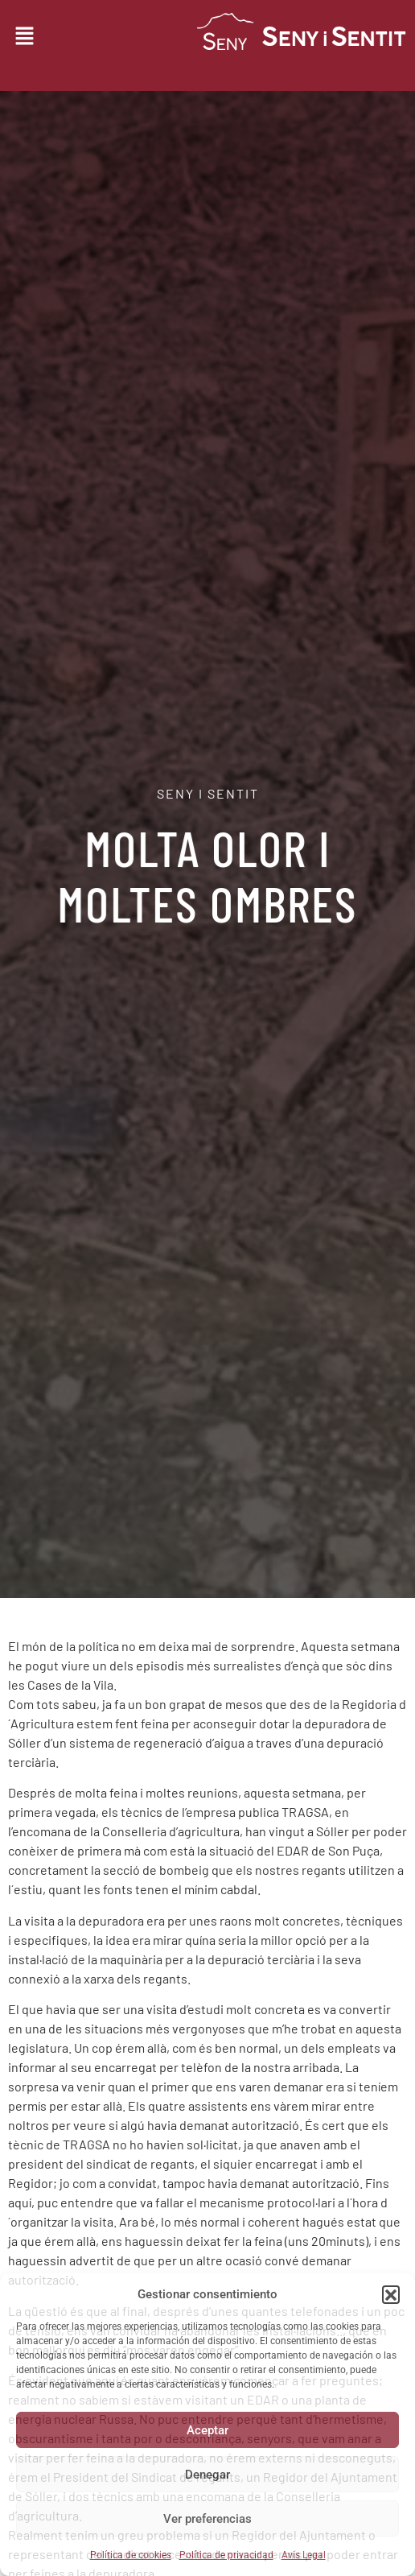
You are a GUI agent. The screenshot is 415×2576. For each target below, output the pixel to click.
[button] (391, 2294)
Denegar (207, 2474)
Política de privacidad (226, 2555)
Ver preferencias (207, 2519)
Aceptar (207, 2430)
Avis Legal (303, 2555)
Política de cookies (130, 2555)
